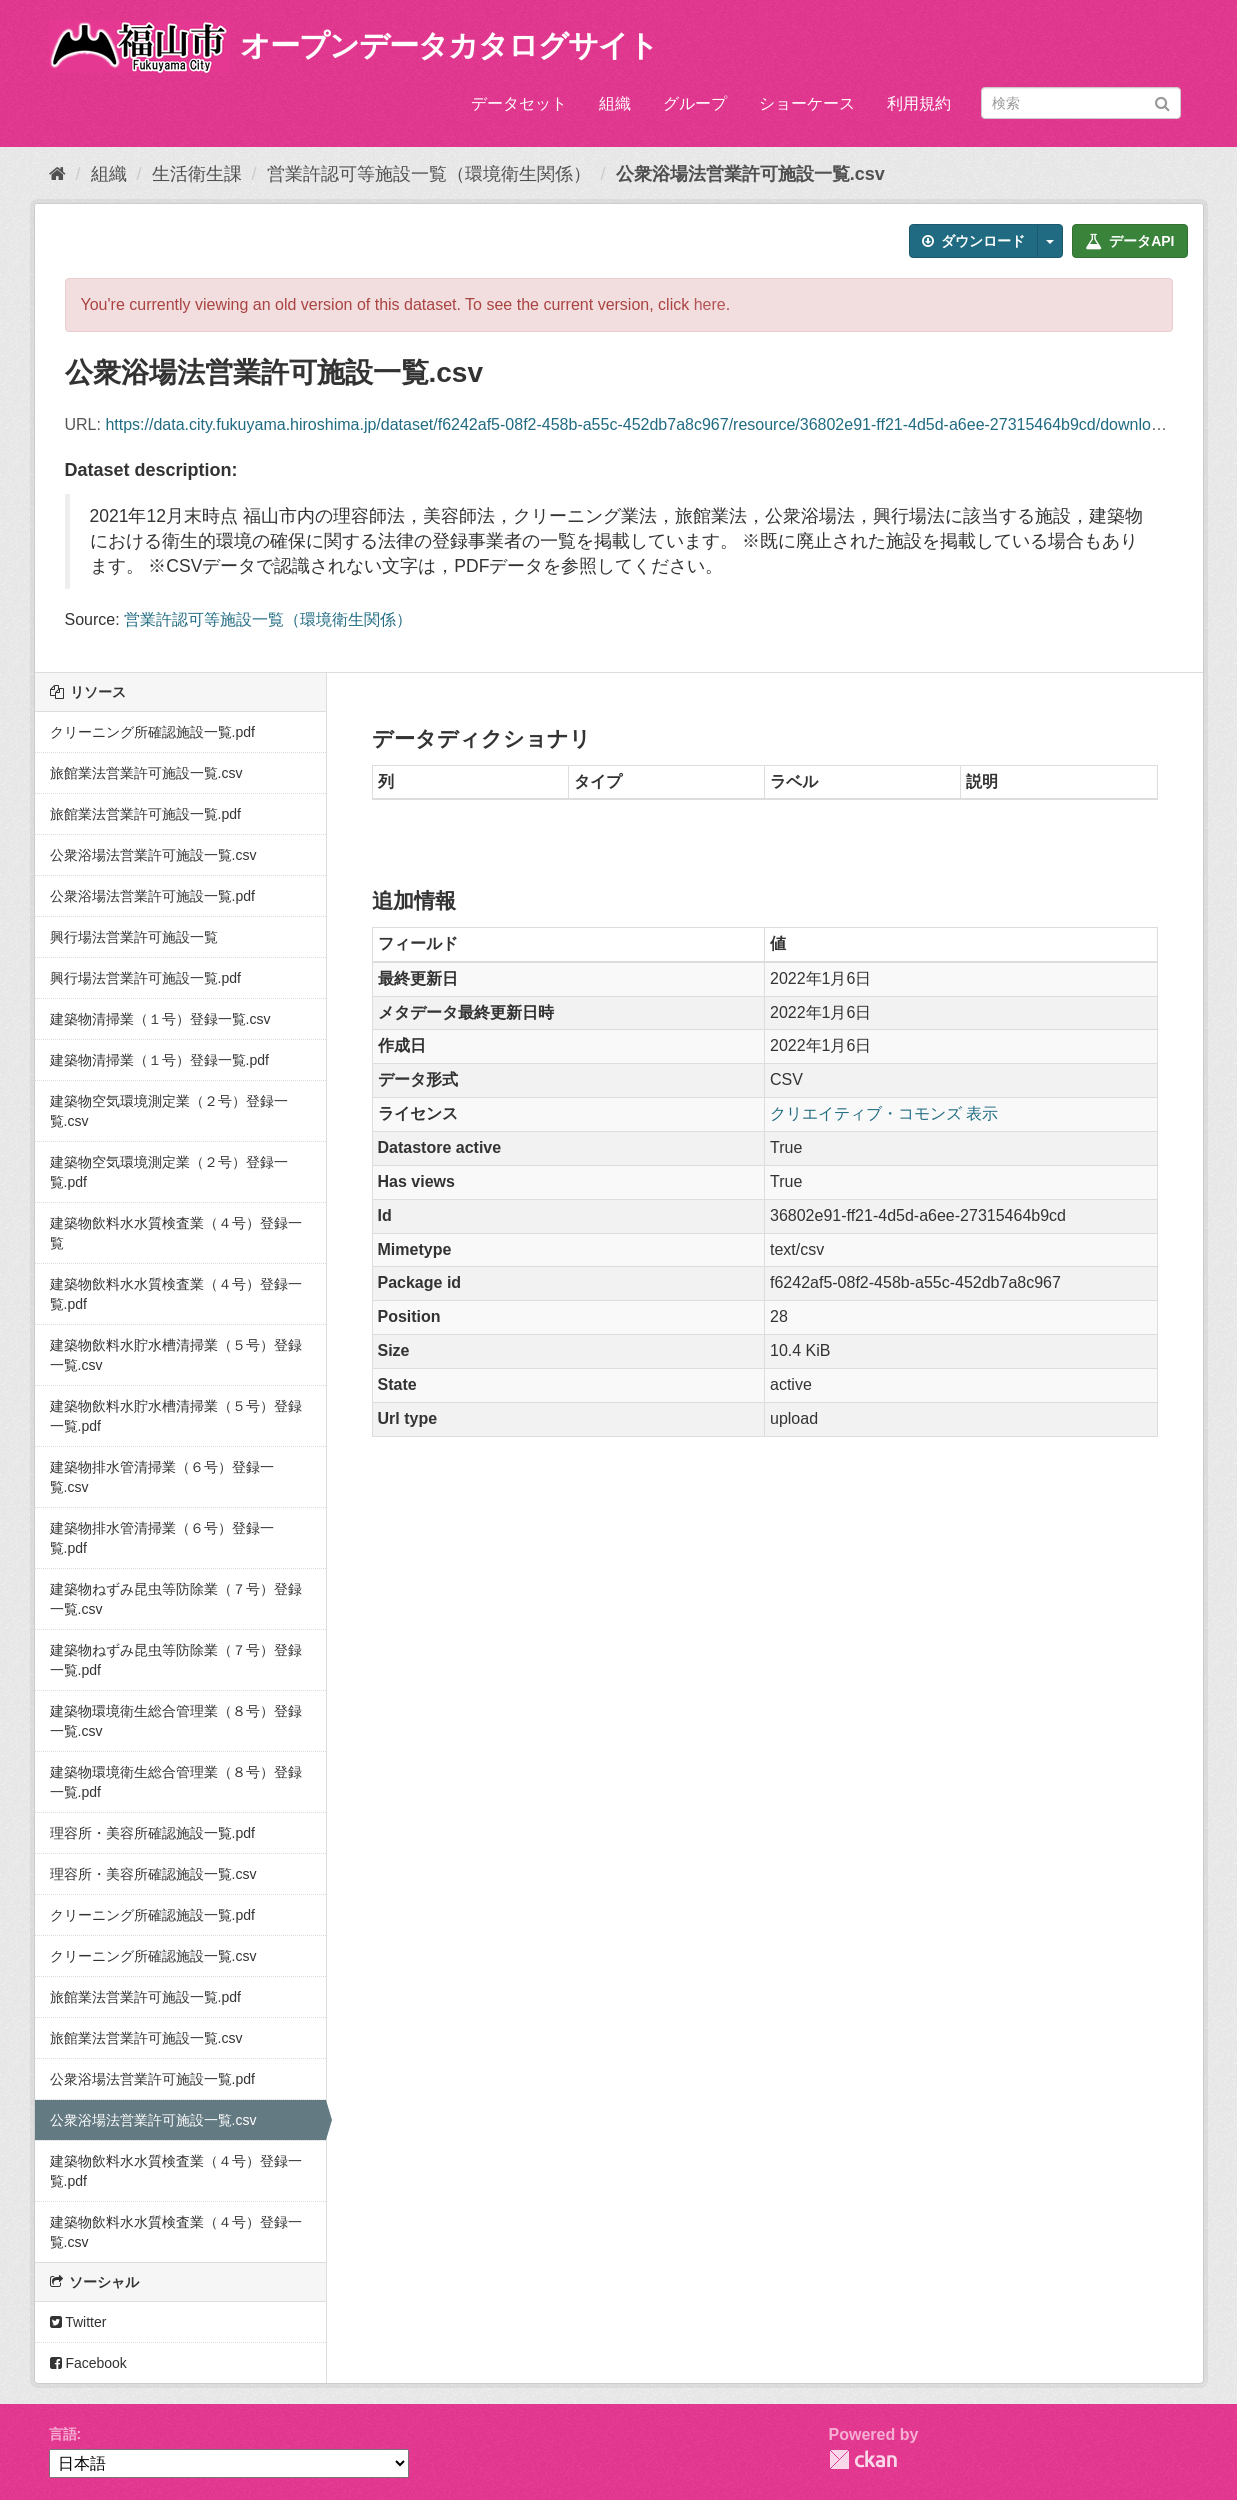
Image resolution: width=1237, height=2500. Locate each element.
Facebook (88, 2363)
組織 (615, 103)
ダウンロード (973, 241)
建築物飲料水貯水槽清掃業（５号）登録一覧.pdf (176, 1416)
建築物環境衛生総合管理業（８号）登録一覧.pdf (176, 1782)
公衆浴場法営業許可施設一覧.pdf (152, 896)
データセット (519, 103)
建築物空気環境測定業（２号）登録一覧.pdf (169, 1172)
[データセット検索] (1081, 103)
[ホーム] (57, 174)
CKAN (863, 2459)
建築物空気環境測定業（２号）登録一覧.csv (169, 1111)
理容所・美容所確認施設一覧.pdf (152, 1833)
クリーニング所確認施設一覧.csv (153, 1956)
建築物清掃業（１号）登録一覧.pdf (159, 1060)
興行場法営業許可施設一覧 (134, 937)
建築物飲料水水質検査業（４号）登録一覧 (176, 1233)
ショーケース (807, 103)
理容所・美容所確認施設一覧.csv (153, 1874)
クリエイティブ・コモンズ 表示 (884, 1113)
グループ (695, 103)
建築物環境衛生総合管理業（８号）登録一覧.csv (176, 1721)
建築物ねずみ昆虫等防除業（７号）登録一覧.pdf (176, 1660)
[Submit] (1162, 101)
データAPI (1129, 241)
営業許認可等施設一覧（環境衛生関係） (429, 174)
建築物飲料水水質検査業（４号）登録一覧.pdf (176, 1294)
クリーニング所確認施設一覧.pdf (152, 732)
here (710, 304)
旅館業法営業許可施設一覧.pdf (145, 814)
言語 (63, 2434)
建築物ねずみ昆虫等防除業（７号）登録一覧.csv (176, 1599)
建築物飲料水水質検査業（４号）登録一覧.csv (176, 2232)
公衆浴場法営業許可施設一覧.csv (750, 174)
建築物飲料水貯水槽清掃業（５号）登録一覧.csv (176, 1355)
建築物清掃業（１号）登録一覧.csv (160, 1019)
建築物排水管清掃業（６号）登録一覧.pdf (162, 1538)
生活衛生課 (197, 174)
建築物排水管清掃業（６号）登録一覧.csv (162, 1477)
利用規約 (919, 103)
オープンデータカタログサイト (449, 45)
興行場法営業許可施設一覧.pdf (145, 978)
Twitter (78, 2322)
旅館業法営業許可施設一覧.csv (146, 773)
